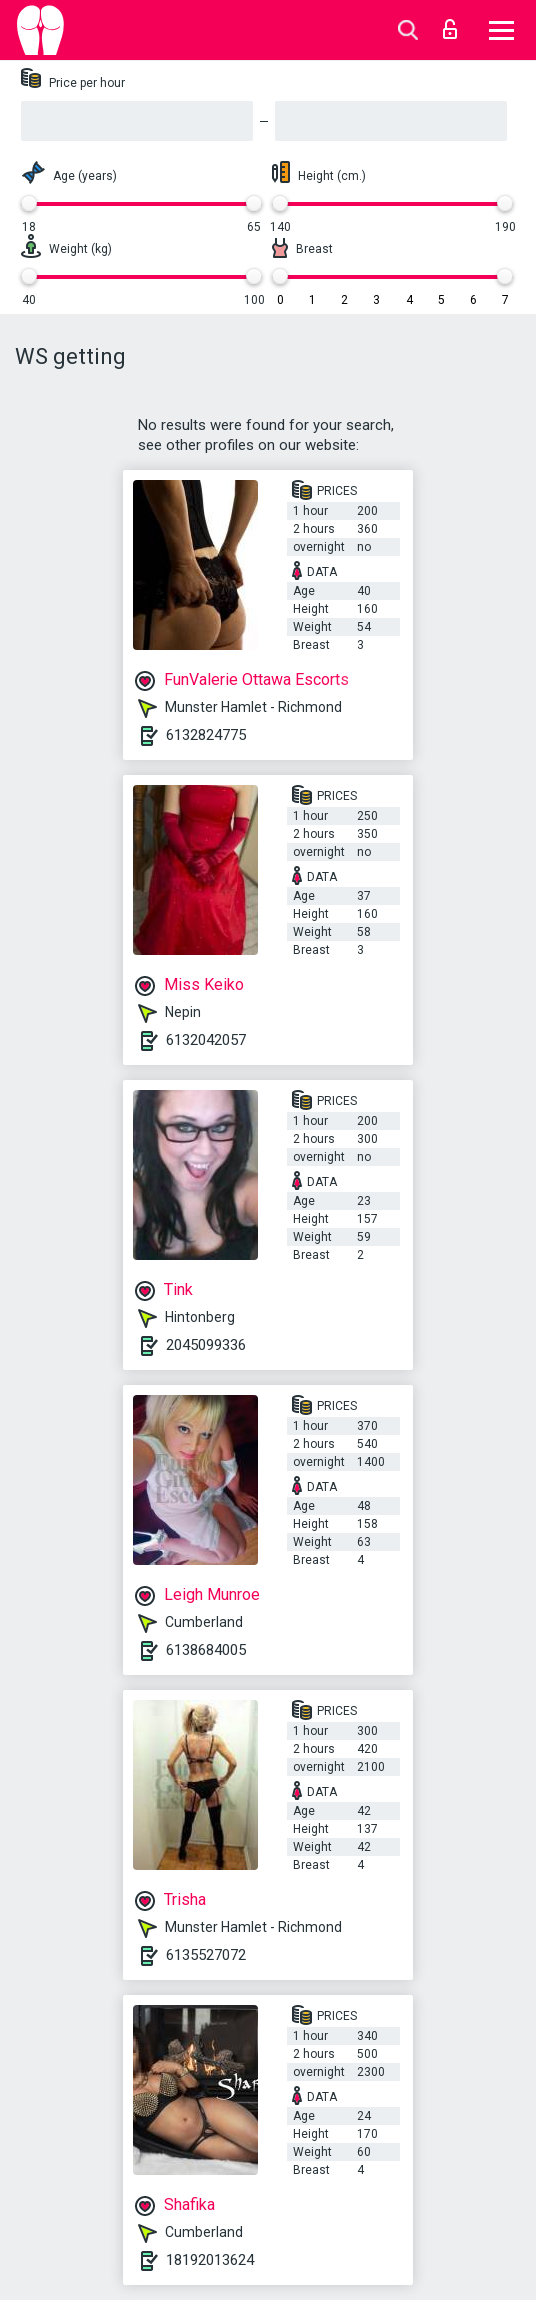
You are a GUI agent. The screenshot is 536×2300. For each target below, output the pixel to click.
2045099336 (206, 1345)
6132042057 (206, 1040)
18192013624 (210, 2260)
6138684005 (206, 1650)
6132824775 (206, 735)
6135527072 (206, 1955)
